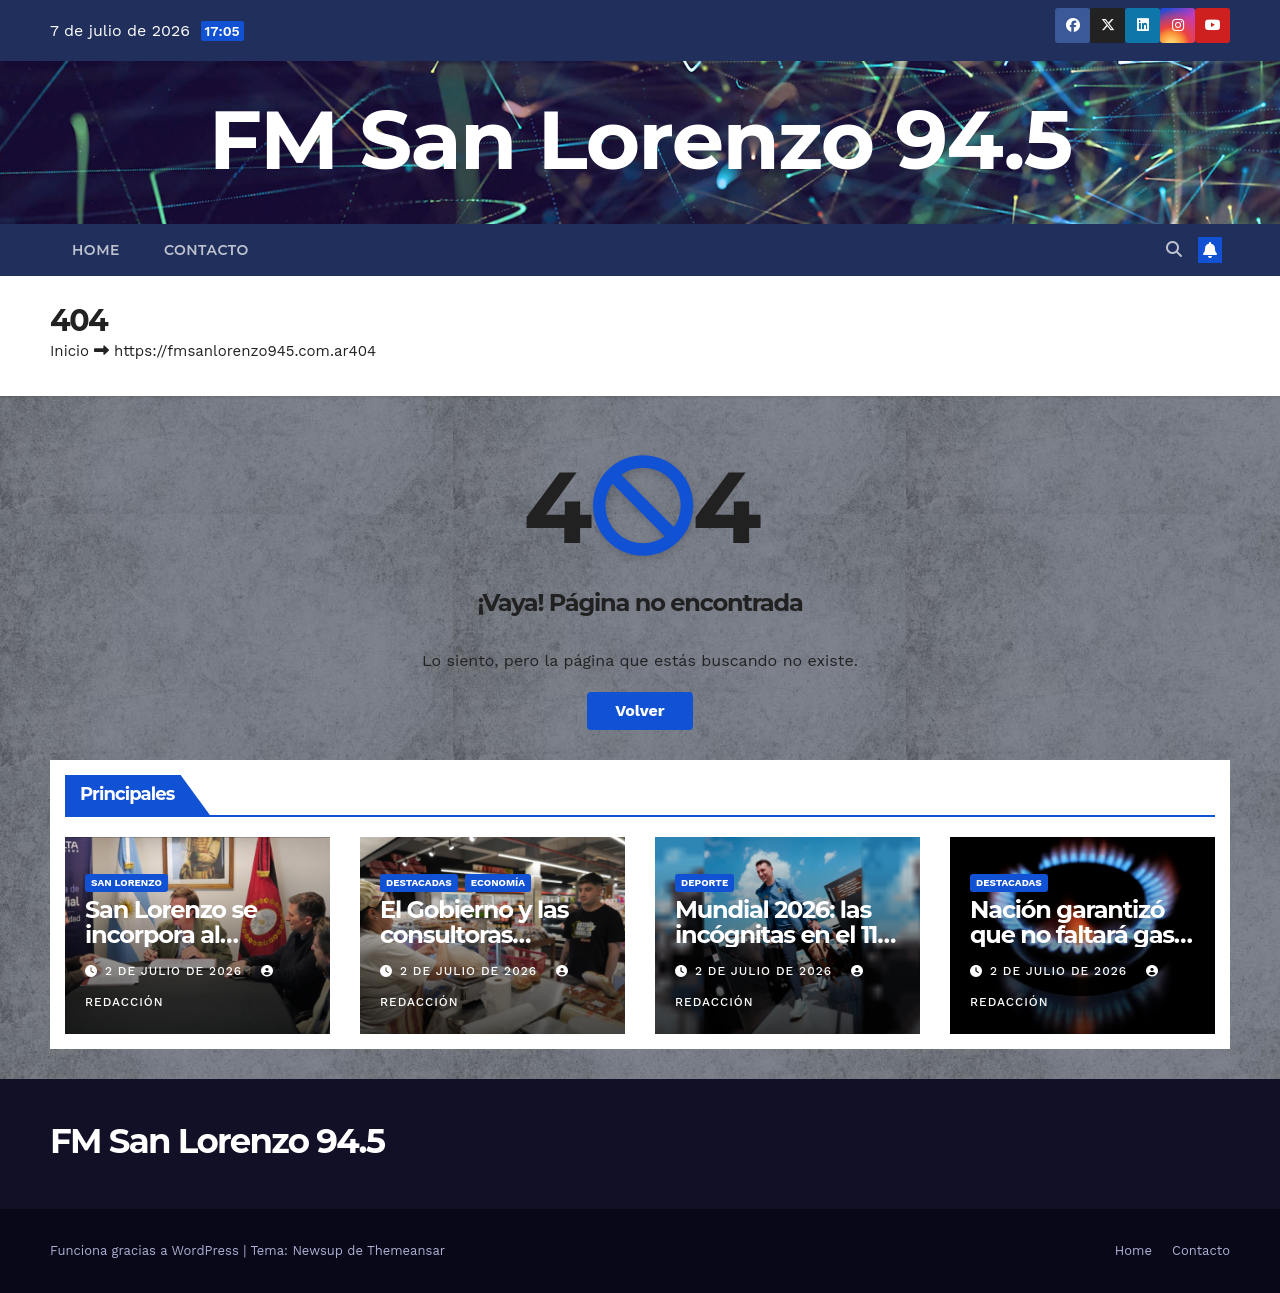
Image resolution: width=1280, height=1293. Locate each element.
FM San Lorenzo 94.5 (640, 139)
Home (96, 250)
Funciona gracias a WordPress (146, 1250)
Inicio (69, 351)
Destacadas (419, 882)
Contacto (206, 250)
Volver (640, 710)
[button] (1174, 249)
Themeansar (406, 1250)
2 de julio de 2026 (176, 971)
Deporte (704, 882)
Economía (498, 882)
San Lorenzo (126, 882)
